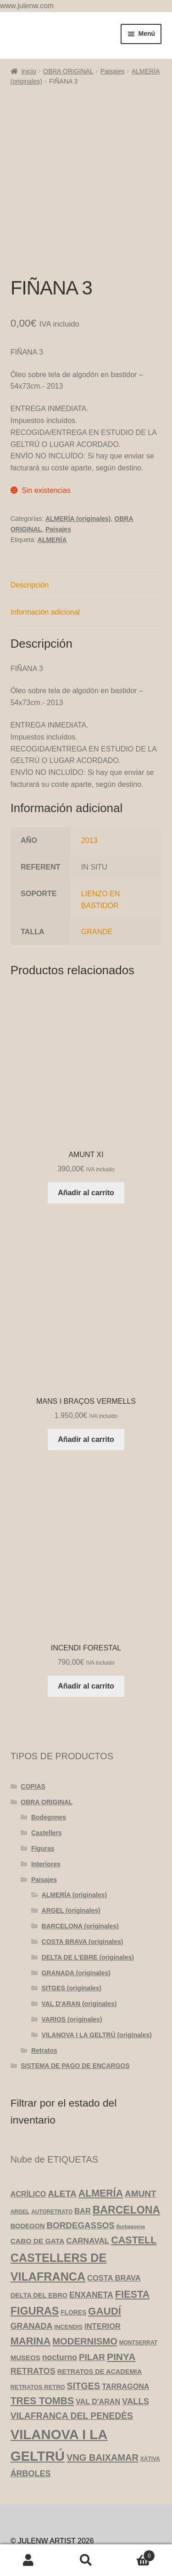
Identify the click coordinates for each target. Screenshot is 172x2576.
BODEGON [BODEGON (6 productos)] (28, 2184)
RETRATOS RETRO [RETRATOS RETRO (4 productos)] (38, 2345)
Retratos (44, 2008)
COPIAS (33, 1744)
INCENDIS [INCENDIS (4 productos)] (68, 2285)
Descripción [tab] (30, 544)
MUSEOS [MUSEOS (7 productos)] (25, 2316)
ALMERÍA (52, 498)
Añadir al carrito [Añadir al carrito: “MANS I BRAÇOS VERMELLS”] (86, 1398)
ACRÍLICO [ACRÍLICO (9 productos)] (28, 2152)
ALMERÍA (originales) (78, 477)
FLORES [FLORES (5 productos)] (73, 2270)
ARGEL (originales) (71, 1869)
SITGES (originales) (72, 1946)
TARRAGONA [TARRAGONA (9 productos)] (125, 2344)
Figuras (43, 1807)
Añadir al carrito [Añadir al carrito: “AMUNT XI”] (86, 1151)
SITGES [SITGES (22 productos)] (83, 2344)
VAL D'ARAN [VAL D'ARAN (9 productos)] (98, 2360)
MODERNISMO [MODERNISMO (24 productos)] (84, 2299)
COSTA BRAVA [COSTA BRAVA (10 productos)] (114, 2236)
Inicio (28, 71)
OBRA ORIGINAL (68, 71)
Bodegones (48, 1775)
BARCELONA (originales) (80, 1884)
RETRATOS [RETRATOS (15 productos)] (33, 2329)
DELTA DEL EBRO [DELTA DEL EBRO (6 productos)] (39, 2253)
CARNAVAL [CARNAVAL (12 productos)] (87, 2199)
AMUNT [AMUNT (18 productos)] (140, 2152)
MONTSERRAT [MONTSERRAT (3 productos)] (138, 2301)
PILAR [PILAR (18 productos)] (92, 2316)
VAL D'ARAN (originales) (79, 1962)
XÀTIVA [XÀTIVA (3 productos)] (150, 2417)
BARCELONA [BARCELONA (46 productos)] (126, 2168)
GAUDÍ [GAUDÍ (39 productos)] (104, 2269)
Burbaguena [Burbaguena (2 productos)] (131, 2185)
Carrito (135, 2554)
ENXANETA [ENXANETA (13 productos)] (91, 2253)
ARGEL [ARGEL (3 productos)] (20, 2170)
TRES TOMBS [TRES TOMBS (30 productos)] (42, 2359)
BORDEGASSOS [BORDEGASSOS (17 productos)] (81, 2184)
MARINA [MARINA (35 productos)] (31, 2299)
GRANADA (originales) (76, 1931)
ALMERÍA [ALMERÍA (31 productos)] (100, 2152)
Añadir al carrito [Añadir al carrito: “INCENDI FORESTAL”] (86, 1645)
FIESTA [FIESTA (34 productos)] (132, 2252)
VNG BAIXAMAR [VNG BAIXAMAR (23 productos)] (103, 2416)
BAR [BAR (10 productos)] (82, 2169)
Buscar (86, 2560)
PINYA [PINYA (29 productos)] (121, 2315)
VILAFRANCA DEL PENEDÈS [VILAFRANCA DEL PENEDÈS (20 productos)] (72, 2374)
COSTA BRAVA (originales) (82, 1900)
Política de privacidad (45, 2511)
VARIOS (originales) (72, 1978)
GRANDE (96, 890)
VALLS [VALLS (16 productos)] (135, 2360)
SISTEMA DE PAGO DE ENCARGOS (75, 2024)
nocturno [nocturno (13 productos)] (59, 2316)
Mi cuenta (28, 2560)
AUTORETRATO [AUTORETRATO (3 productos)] (51, 2170)
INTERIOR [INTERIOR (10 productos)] (102, 2284)
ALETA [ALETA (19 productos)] (62, 2152)
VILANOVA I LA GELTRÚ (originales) (97, 1993)
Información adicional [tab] (45, 571)
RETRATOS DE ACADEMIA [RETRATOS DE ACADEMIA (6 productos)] (99, 2330)
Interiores (46, 1822)
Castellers (46, 1791)
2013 (89, 799)
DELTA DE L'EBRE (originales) (88, 1915)
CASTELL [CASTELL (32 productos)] (133, 2198)
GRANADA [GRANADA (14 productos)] (32, 2284)
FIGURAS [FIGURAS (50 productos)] (35, 2269)
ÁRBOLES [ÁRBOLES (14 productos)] (31, 2431)
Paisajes (112, 71)
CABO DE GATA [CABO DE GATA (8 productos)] (38, 2199)
